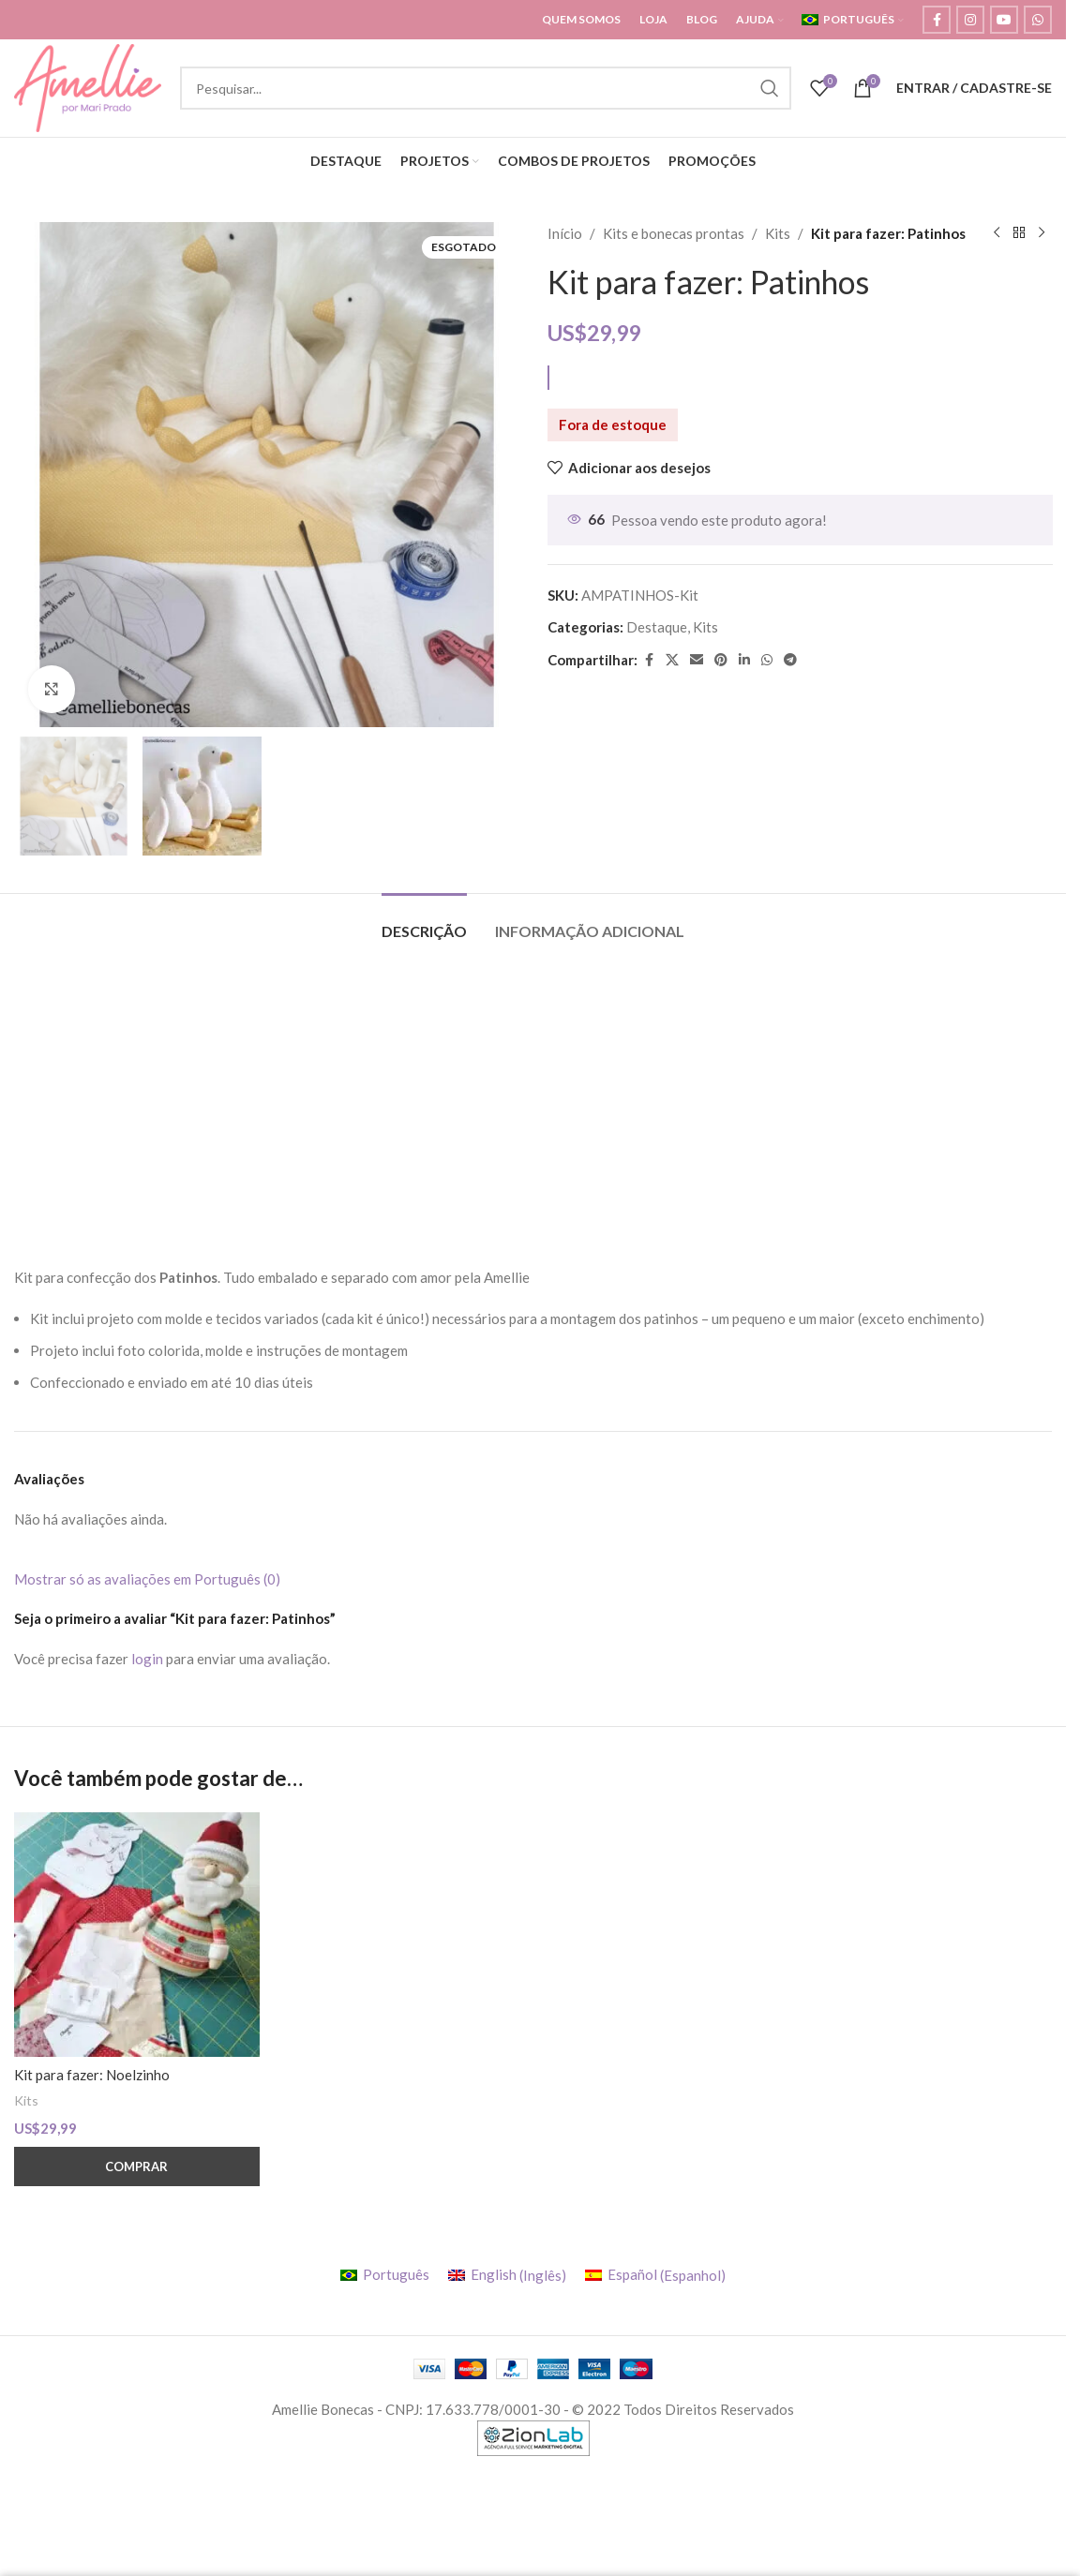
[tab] (424, 921)
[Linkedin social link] (744, 660)
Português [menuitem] (396, 2274)
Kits (777, 233)
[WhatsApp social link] (1038, 20)
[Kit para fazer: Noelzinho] (137, 1935)
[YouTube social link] (1004, 20)
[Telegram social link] (790, 660)
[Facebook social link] (936, 20)
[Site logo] (87, 86)
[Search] (485, 88)
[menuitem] (853, 19)
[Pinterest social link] (721, 660)
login (147, 1658)
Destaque (656, 626)
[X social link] (672, 660)
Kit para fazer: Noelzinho (92, 2074)
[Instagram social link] (970, 20)
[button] (137, 2166)
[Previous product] (995, 233)
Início (565, 233)
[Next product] (1040, 233)
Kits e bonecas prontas (673, 233)
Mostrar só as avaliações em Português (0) (147, 1579)
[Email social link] (696, 660)
